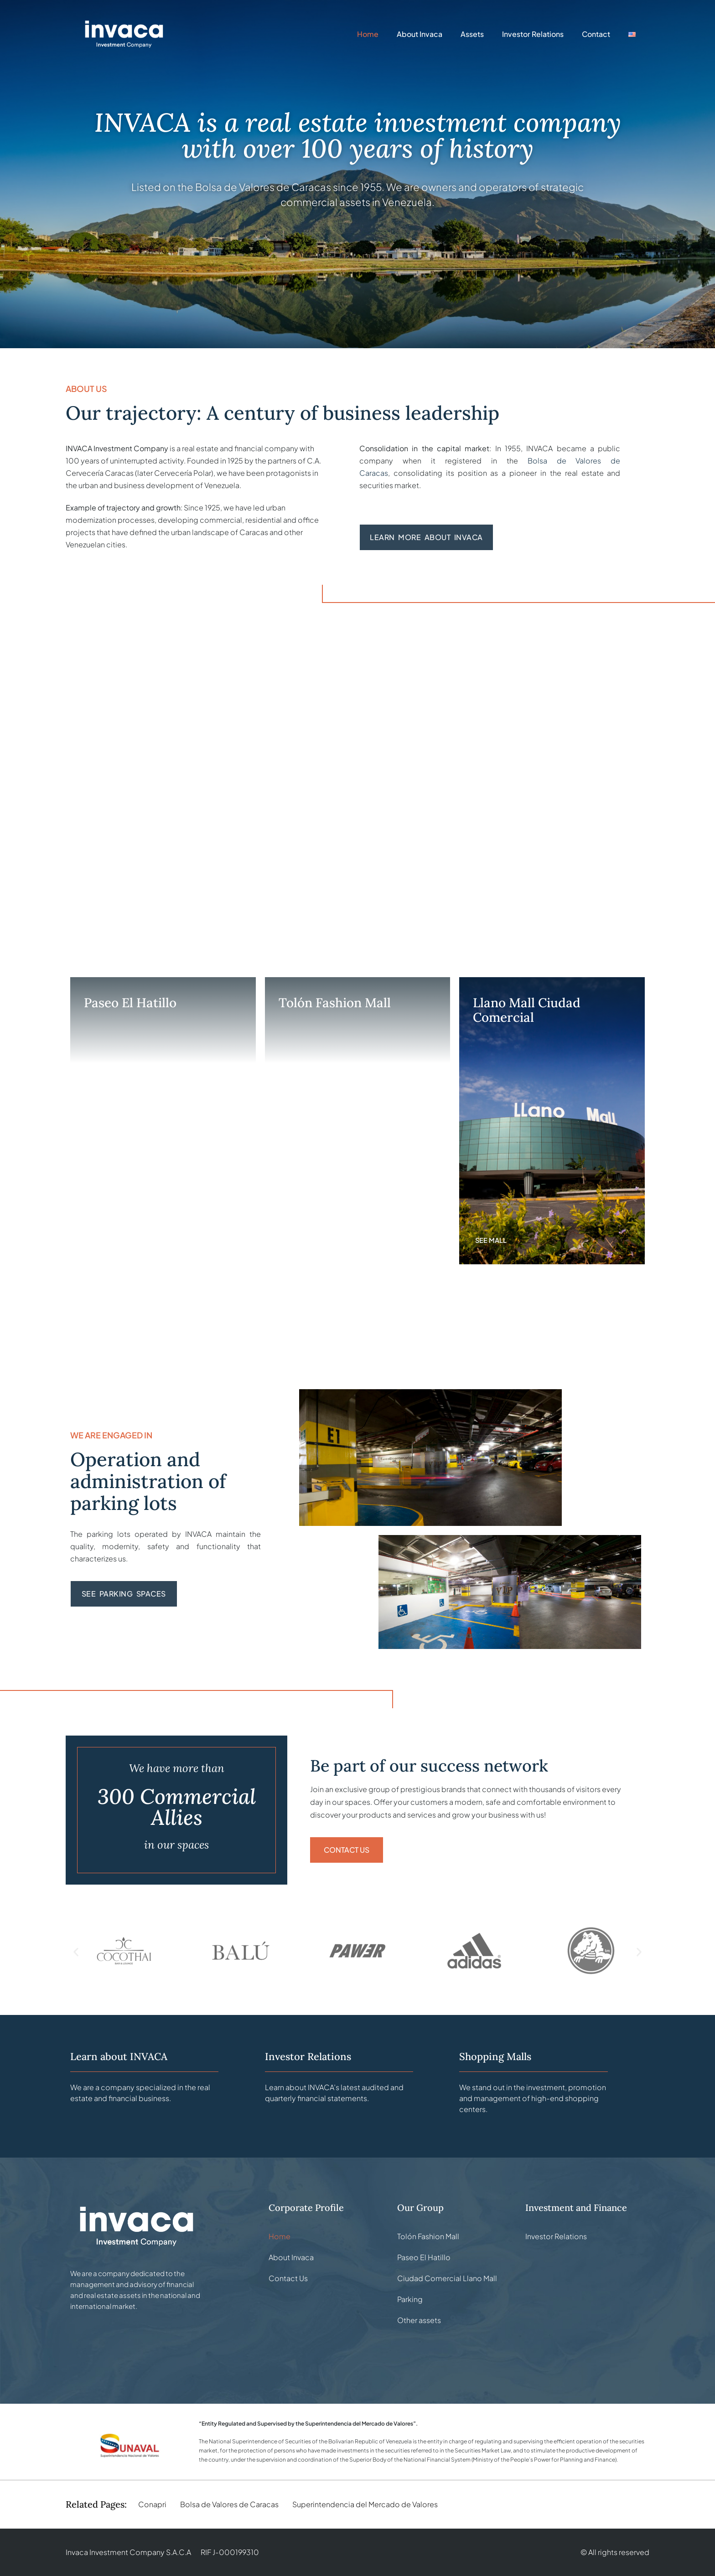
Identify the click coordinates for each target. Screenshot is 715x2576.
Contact (596, 34)
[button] (76, 1952)
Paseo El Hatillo (424, 2257)
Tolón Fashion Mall (428, 2236)
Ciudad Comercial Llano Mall (447, 2278)
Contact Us (288, 2278)
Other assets (419, 2320)
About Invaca (419, 34)
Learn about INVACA (118, 2056)
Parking (410, 2299)
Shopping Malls (495, 2056)
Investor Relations (533, 34)
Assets (472, 34)
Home (367, 34)
